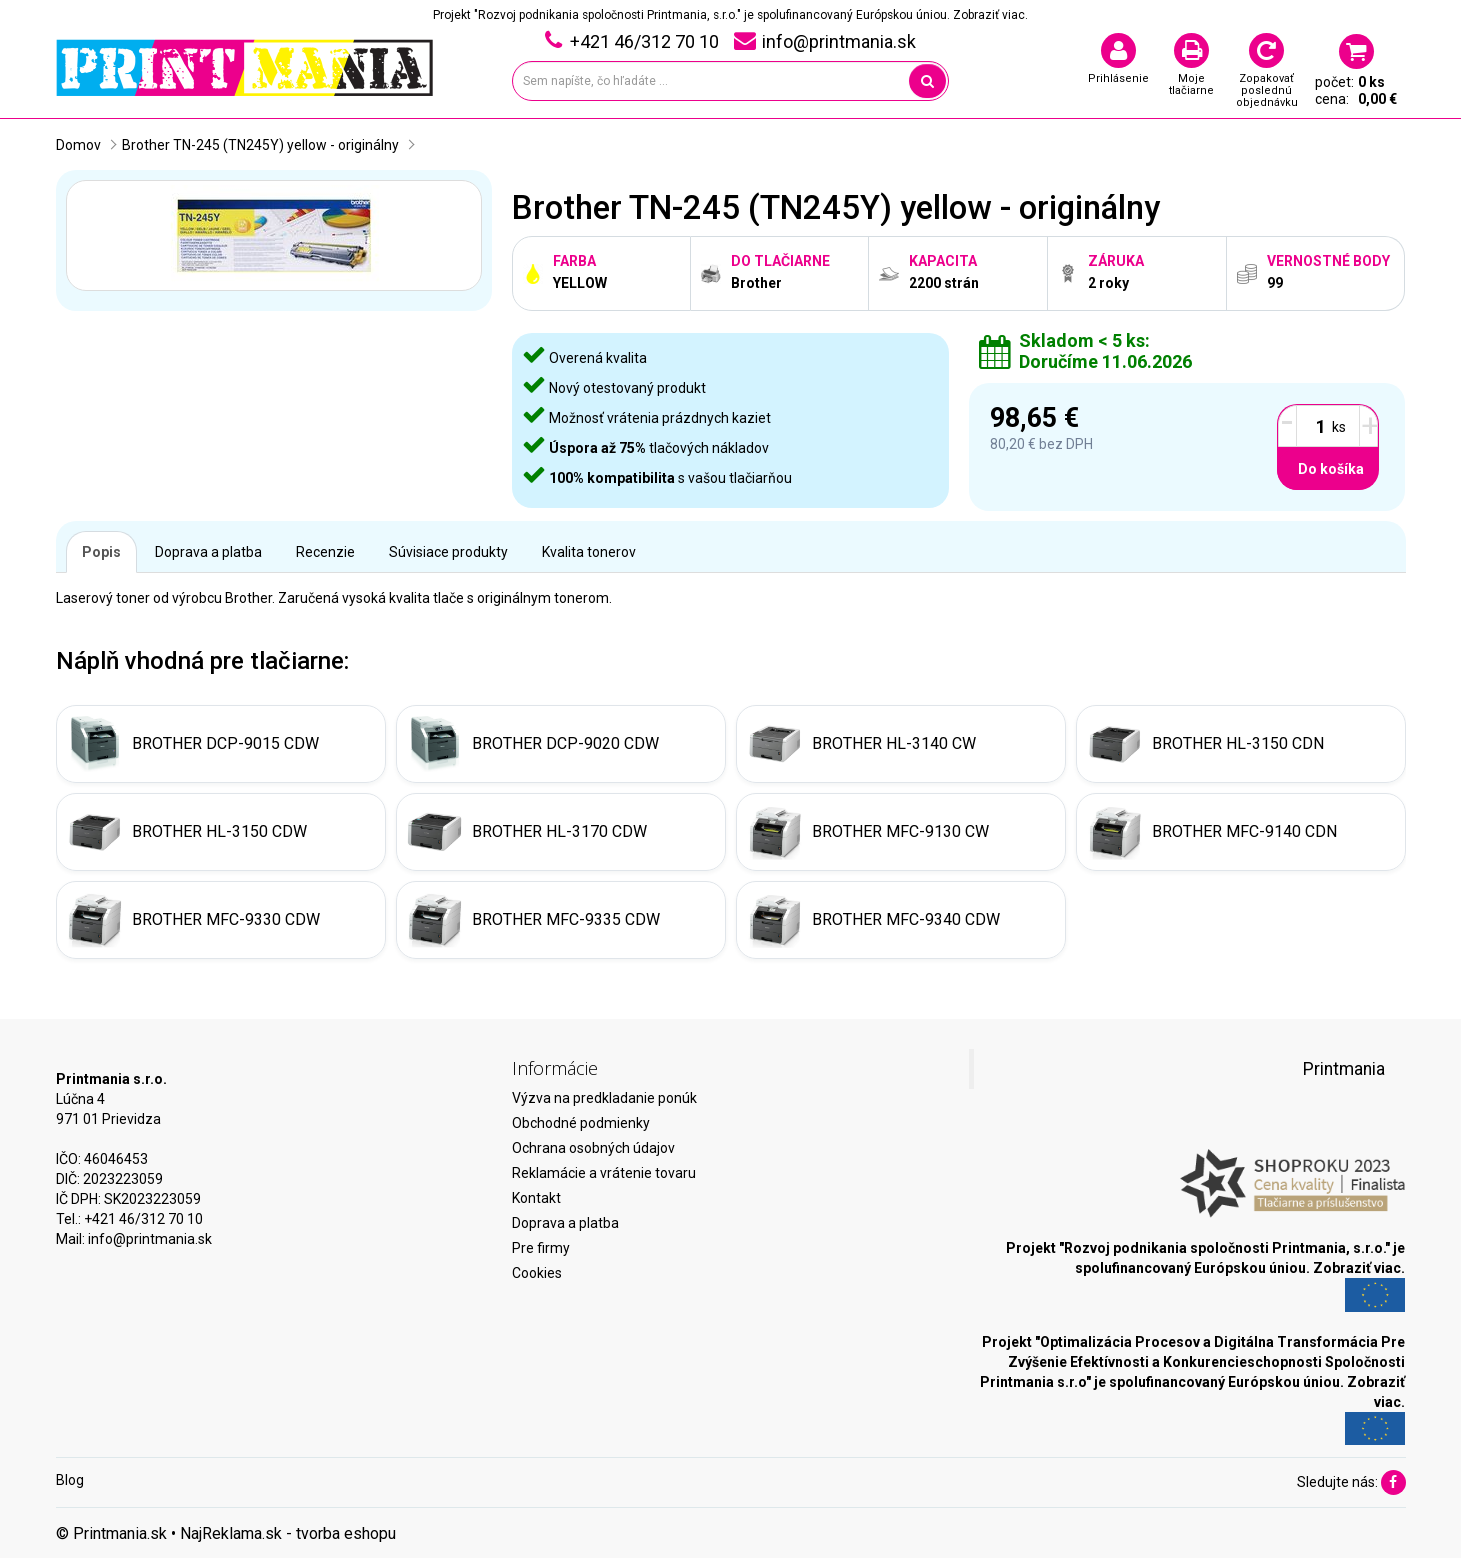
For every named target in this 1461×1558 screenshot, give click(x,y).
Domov (78, 145)
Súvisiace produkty (448, 552)
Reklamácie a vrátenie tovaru (604, 1173)
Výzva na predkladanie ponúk (604, 1098)
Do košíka (1331, 469)
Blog (70, 1480)
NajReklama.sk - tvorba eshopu (288, 1533)
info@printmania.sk (150, 1239)
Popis (101, 552)
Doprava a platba (208, 552)
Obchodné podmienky (581, 1123)
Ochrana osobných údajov (593, 1148)
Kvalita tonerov (589, 552)
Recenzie (325, 552)
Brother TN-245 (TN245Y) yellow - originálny (260, 145)
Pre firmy (541, 1248)
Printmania (1344, 1069)
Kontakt (536, 1198)
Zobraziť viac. (990, 15)
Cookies (537, 1273)
